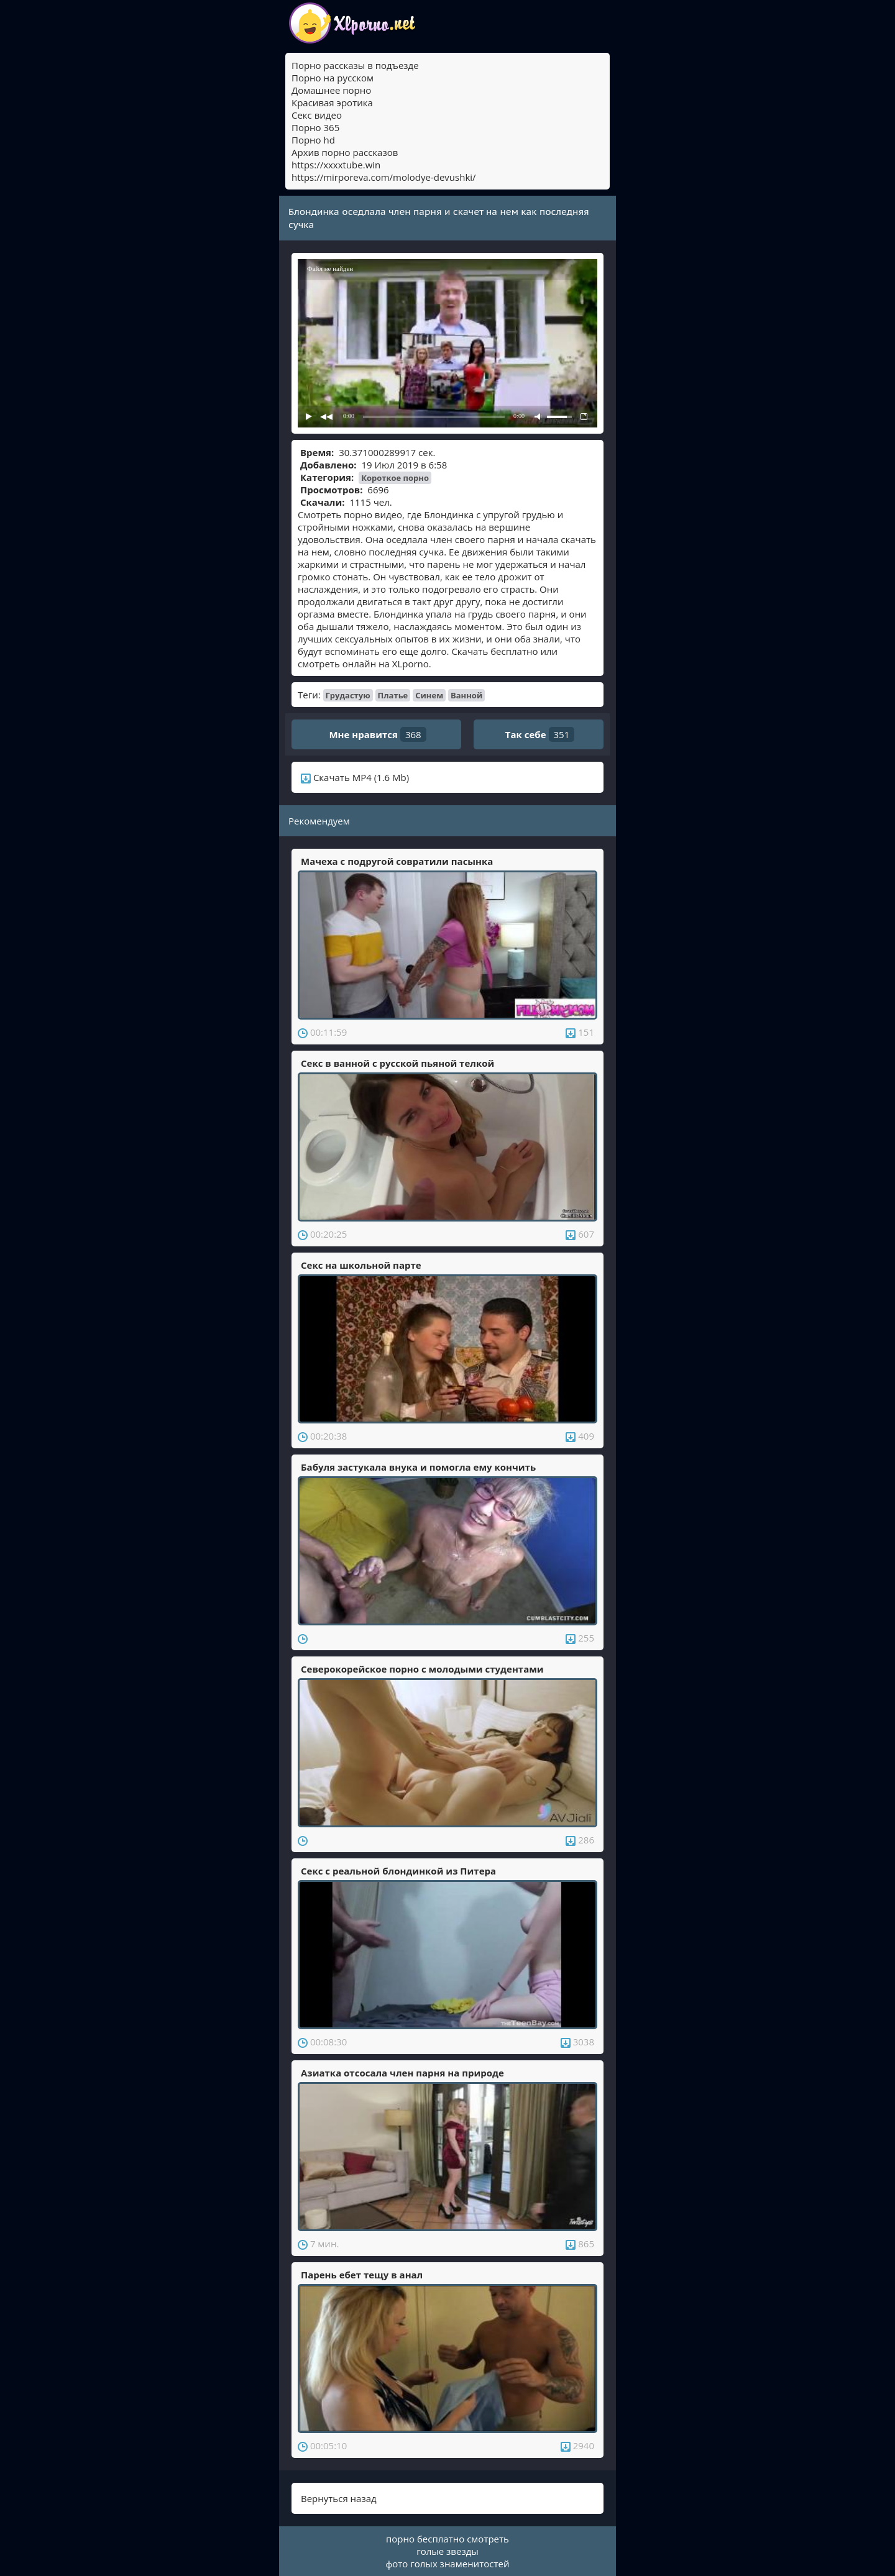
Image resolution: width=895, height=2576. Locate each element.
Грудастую (348, 695)
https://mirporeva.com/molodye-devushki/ (383, 177)
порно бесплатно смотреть (447, 2539)
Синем (429, 695)
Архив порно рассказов (344, 152)
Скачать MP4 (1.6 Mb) (355, 777)
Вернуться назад (339, 2498)
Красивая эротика (332, 102)
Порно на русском (332, 77)
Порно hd (313, 140)
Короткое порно (395, 477)
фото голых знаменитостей (448, 2563)
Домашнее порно (331, 90)
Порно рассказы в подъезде (355, 65)
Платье (393, 695)
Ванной (466, 695)
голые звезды (447, 2551)
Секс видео (316, 115)
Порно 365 (315, 127)
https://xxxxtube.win (335, 164)
